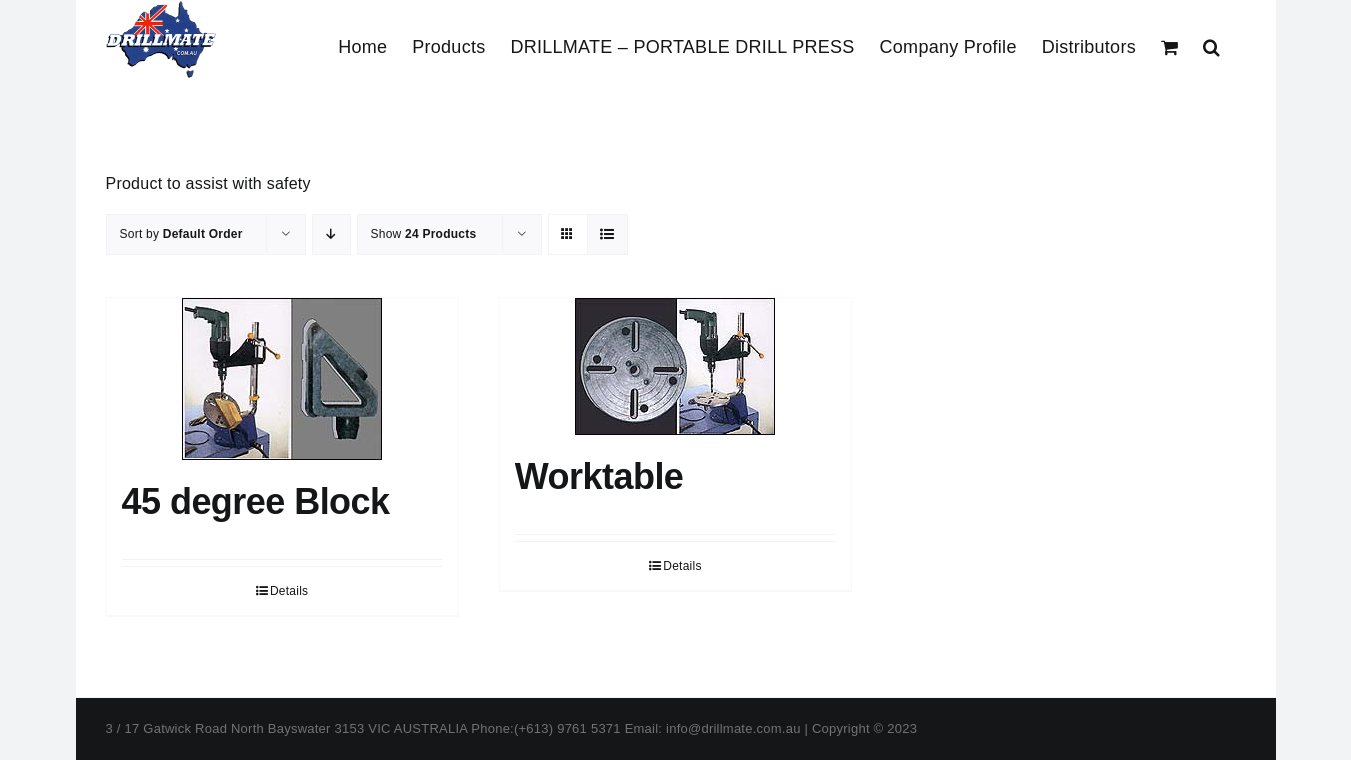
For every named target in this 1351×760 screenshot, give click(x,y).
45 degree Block (256, 552)
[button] (1211, 47)
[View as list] (607, 285)
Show (424, 285)
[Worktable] (675, 417)
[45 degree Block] (282, 430)
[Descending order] (331, 285)
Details (289, 642)
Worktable (599, 527)
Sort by (181, 285)
